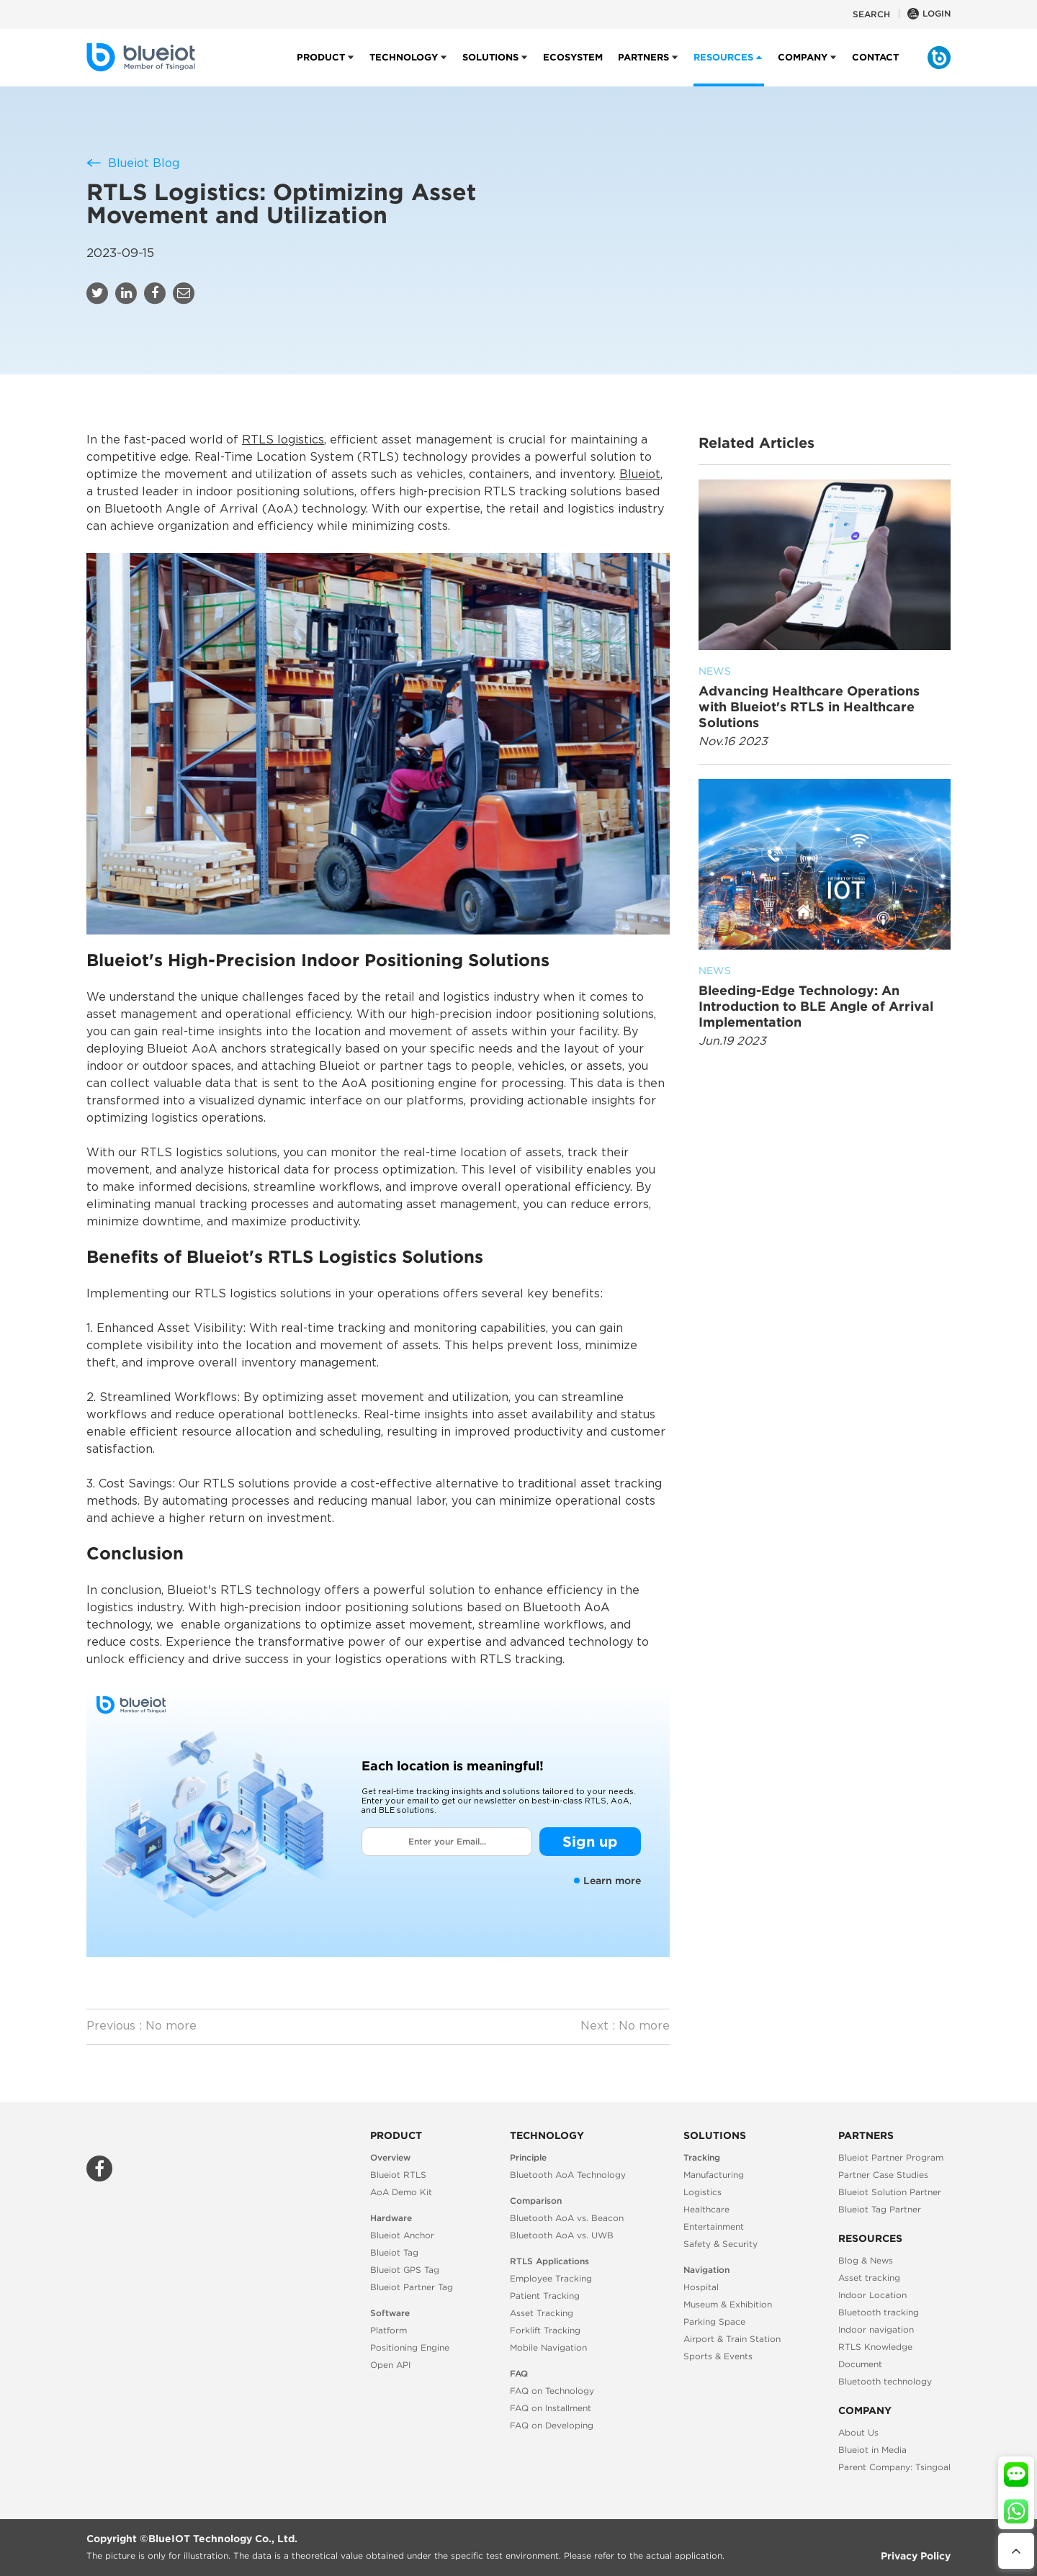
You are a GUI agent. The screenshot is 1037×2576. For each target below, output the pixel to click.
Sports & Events (718, 2356)
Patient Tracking (545, 2295)
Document (860, 2364)
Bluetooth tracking (878, 2312)
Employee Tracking (551, 2278)
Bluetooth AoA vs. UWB (562, 2235)
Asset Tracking (541, 2313)
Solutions (490, 69)
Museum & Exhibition (727, 2304)
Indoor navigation (876, 2329)
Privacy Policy (916, 2556)
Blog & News (865, 2260)
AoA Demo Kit (401, 2192)
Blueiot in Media (872, 2449)
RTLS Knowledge (875, 2346)
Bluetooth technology (885, 2381)
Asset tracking (869, 2277)
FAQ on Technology (552, 2390)
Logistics (702, 2192)
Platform (388, 2330)
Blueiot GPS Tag (404, 2269)
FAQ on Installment (550, 2408)
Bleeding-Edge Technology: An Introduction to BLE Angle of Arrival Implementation (825, 996)
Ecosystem (573, 69)
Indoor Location (872, 2295)
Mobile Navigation (548, 2347)
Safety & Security (720, 2243)
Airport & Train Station (732, 2338)
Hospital (701, 2287)
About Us (858, 2432)
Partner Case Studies (883, 2174)
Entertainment (713, 2226)
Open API (390, 2364)
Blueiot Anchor (402, 2235)
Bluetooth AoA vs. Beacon (567, 2218)
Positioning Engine (409, 2347)
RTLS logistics (283, 440)
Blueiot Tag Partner (879, 2209)
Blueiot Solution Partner (889, 2192)
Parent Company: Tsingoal (894, 2467)
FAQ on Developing (551, 2425)
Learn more (607, 1880)
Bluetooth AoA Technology (568, 2174)
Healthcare (706, 2209)
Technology (403, 69)
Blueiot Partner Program (890, 2157)
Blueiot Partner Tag (411, 2287)
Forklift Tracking (545, 2330)
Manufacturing (713, 2174)
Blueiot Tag (394, 2252)
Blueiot (639, 474)
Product (321, 69)
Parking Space (714, 2321)
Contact (875, 69)
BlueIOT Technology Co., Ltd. (222, 2538)
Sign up (590, 1841)
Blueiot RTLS (398, 2174)
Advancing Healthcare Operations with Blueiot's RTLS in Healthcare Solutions (825, 696)
